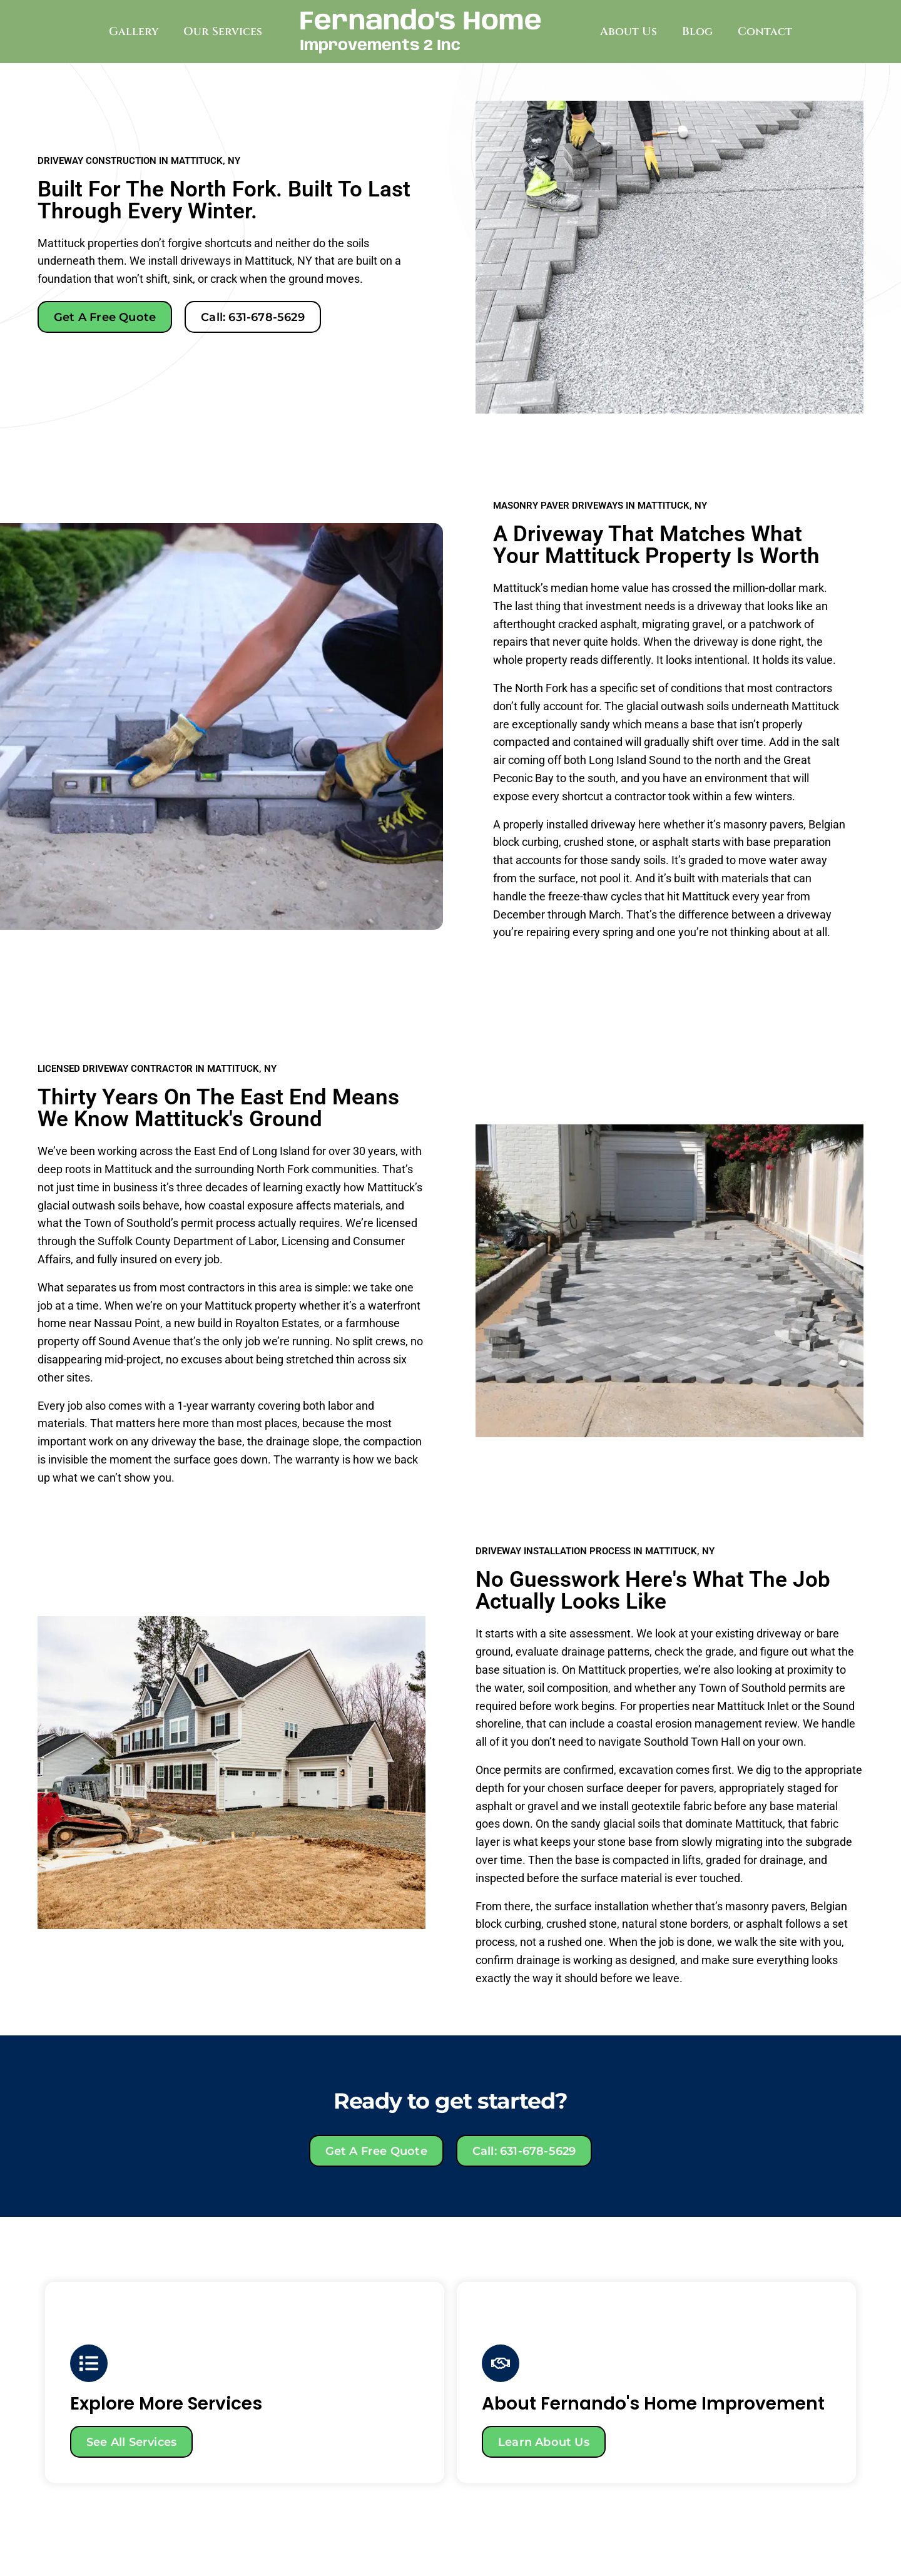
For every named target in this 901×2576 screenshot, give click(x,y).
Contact (765, 31)
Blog (697, 31)
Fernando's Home (421, 22)
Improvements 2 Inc (380, 46)
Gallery (133, 31)
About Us (628, 31)
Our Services (222, 31)
